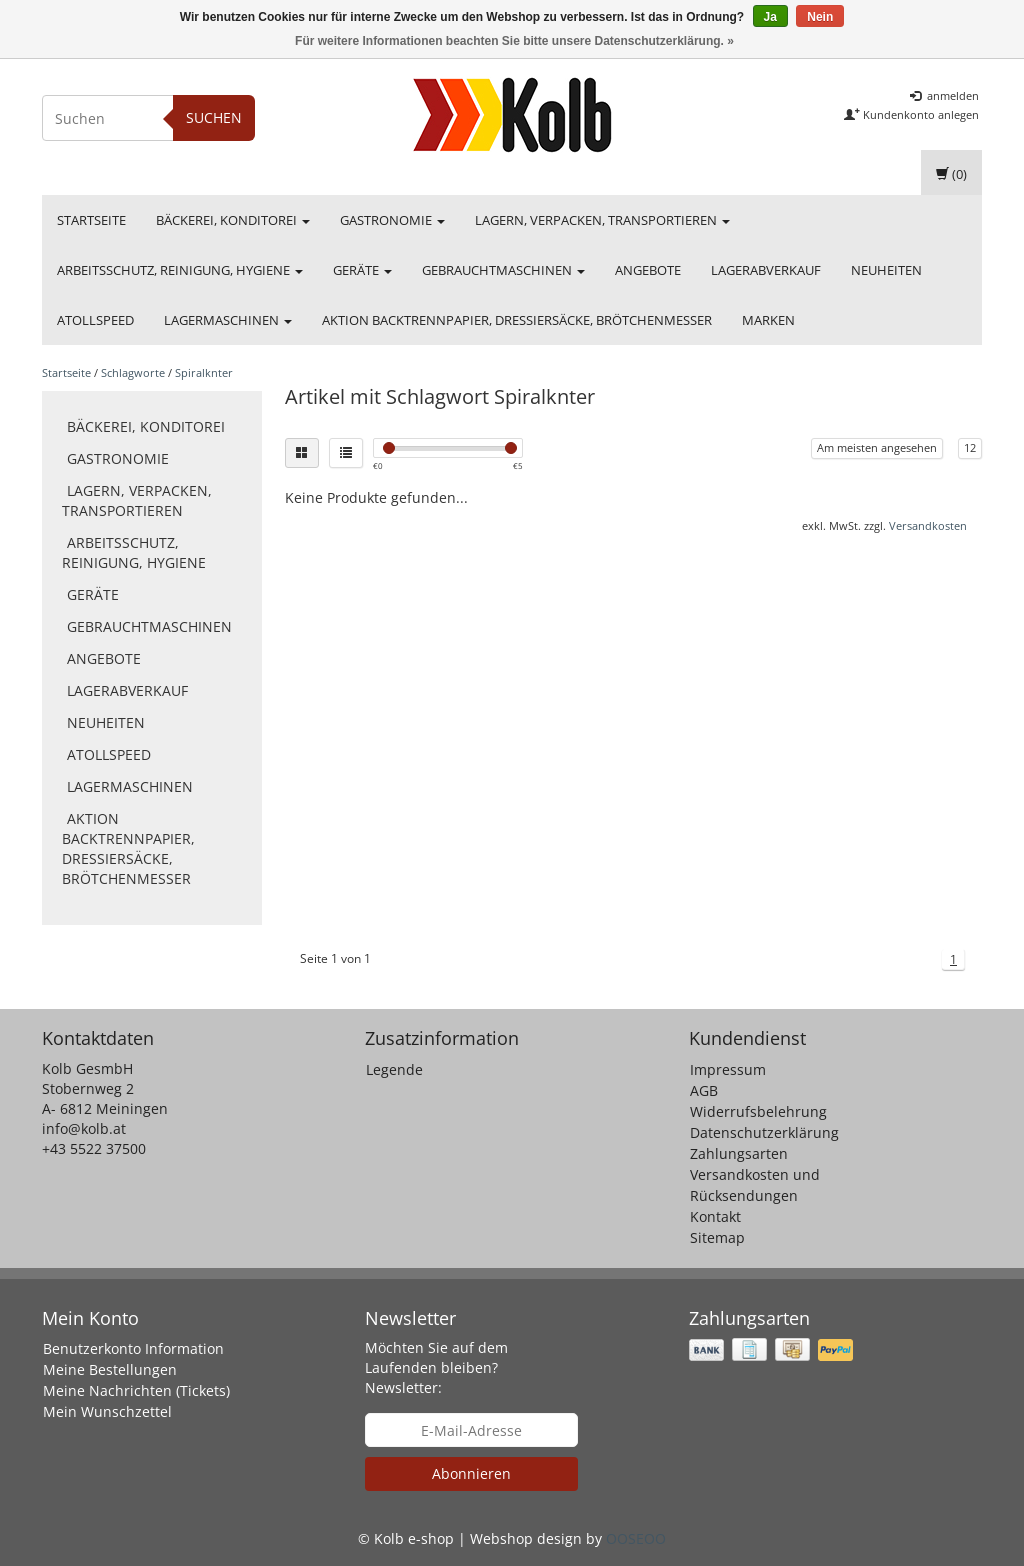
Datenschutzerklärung (764, 1132)
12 (970, 447)
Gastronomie (392, 220)
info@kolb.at (84, 1128)
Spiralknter (204, 372)
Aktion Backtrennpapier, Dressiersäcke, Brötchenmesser (517, 320)
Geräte (362, 270)
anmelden (944, 95)
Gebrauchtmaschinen (503, 270)
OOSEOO (636, 1538)
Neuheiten (886, 270)
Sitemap (717, 1237)
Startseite (91, 220)
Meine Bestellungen (110, 1369)
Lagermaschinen (228, 320)
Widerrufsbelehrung (758, 1111)
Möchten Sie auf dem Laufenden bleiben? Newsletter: (436, 1367)
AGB (704, 1090)
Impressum (728, 1069)
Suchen (214, 117)
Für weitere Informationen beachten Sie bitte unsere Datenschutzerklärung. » (514, 41)
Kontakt (715, 1216)
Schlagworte (133, 372)
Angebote (648, 270)
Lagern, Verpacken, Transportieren (602, 220)
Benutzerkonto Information (133, 1348)
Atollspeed (95, 320)
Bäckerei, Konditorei (233, 220)
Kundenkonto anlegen (911, 114)
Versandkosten (928, 525)
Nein (820, 17)
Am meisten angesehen (877, 447)
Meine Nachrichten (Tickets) (136, 1390)
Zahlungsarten (739, 1153)
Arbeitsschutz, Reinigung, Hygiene (180, 270)
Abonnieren (471, 1473)
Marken (768, 320)
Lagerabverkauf (766, 270)
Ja (770, 17)
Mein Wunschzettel (107, 1411)
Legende (394, 1069)
